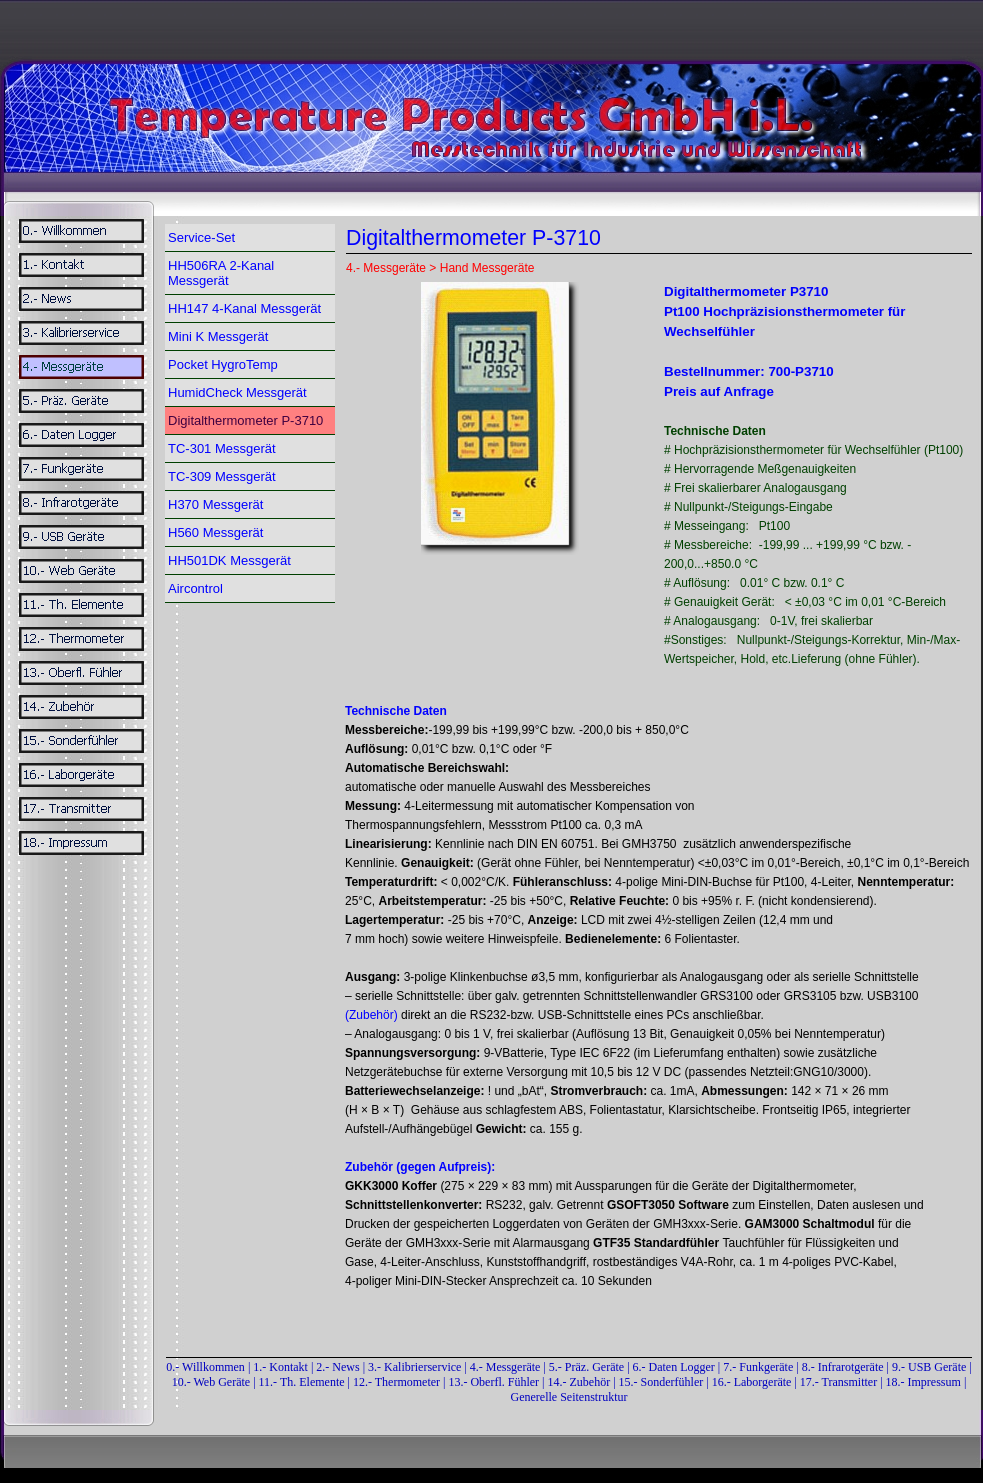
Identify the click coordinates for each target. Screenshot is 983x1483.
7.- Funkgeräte (758, 1367)
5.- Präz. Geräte (586, 1367)
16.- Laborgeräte (752, 1382)
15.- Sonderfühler (661, 1382)
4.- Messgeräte (505, 1367)
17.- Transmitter (838, 1382)
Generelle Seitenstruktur (569, 1397)
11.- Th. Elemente (302, 1382)
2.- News (337, 1367)
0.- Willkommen (207, 1367)
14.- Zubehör (581, 1382)
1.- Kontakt (280, 1367)
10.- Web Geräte (211, 1382)
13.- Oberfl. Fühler (493, 1382)
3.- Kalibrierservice (416, 1367)
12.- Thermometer (396, 1382)
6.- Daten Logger (674, 1367)
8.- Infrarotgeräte (843, 1367)
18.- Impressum (923, 1382)
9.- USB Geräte (929, 1367)
